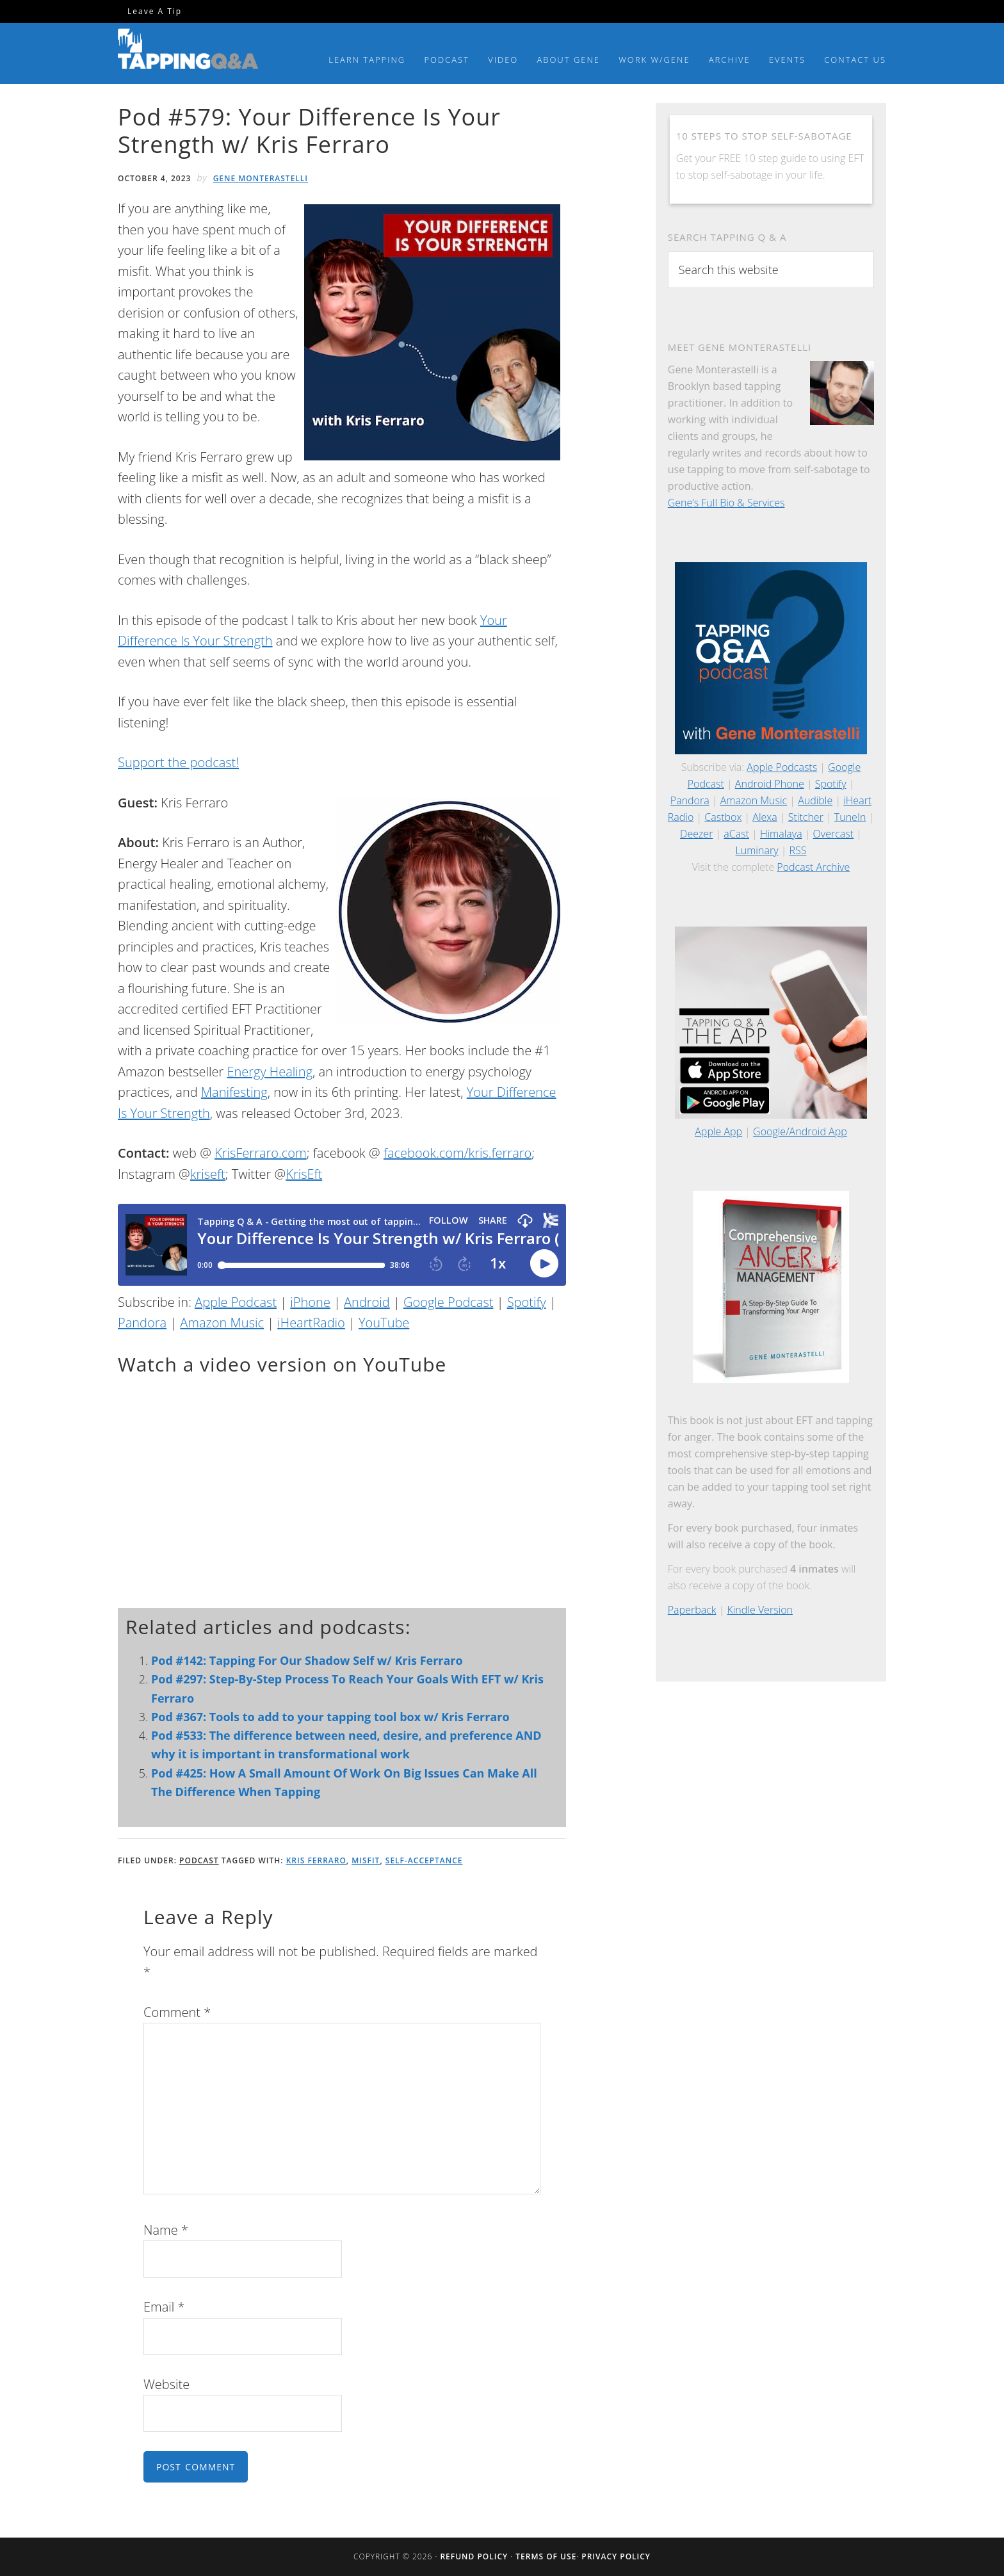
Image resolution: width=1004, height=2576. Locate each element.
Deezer (696, 834)
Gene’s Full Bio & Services (726, 503)
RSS (797, 850)
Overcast (833, 834)
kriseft (207, 1174)
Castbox (722, 817)
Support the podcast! (178, 762)
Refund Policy (474, 2556)
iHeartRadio (311, 1322)
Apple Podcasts (782, 767)
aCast (736, 834)
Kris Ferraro (316, 1860)
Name (165, 2230)
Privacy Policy (616, 2556)
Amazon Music (222, 1322)
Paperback (692, 1610)
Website (166, 2384)
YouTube (384, 1322)
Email (164, 2306)
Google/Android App (800, 1131)
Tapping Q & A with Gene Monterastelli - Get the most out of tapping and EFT (188, 50)
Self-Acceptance (424, 1860)
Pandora (142, 1322)
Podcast (199, 1860)
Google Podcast (448, 1302)
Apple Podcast (236, 1302)
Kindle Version (760, 1610)
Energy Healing (269, 1071)
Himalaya (781, 834)
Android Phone (769, 784)
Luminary (757, 850)
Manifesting (234, 1092)
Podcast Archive (813, 867)
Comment (177, 2012)
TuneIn (850, 817)
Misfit (366, 1860)
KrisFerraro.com (261, 1153)
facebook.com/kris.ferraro (457, 1153)
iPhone (310, 1302)
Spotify (526, 1302)
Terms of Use (545, 2556)
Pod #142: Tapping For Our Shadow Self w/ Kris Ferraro (307, 1660)
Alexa (764, 817)
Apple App (718, 1131)
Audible (815, 800)
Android (367, 1302)
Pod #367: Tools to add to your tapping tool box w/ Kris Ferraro (330, 1716)
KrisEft (304, 1174)
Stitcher (805, 817)
